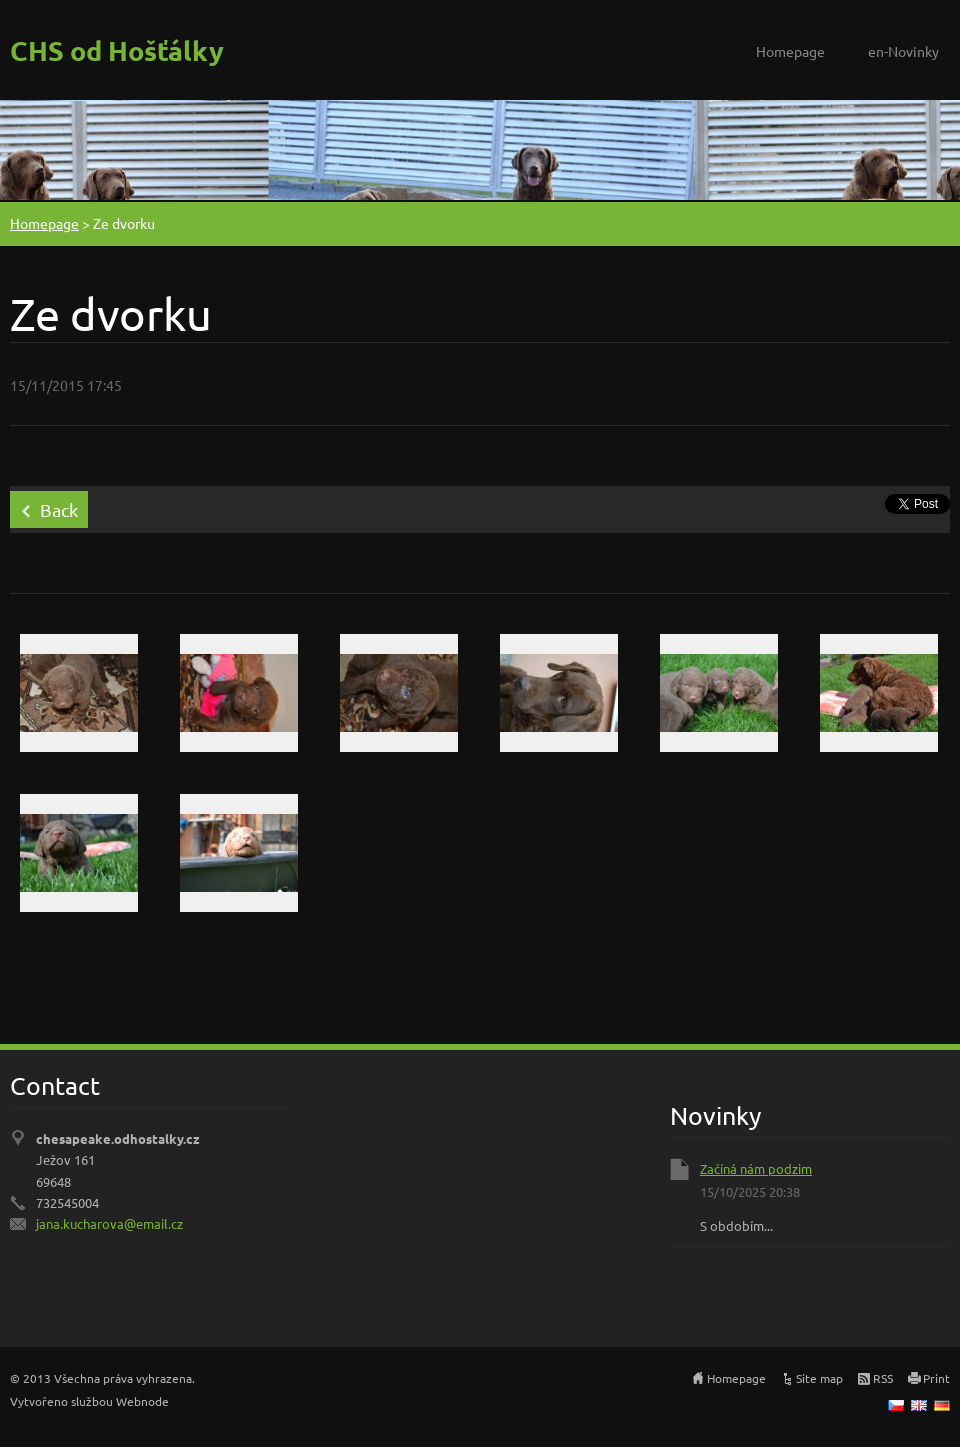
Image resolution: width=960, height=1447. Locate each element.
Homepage (790, 51)
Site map (819, 1378)
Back (59, 509)
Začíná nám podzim (756, 1168)
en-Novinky (903, 51)
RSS (883, 1378)
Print (936, 1378)
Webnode (142, 1401)
